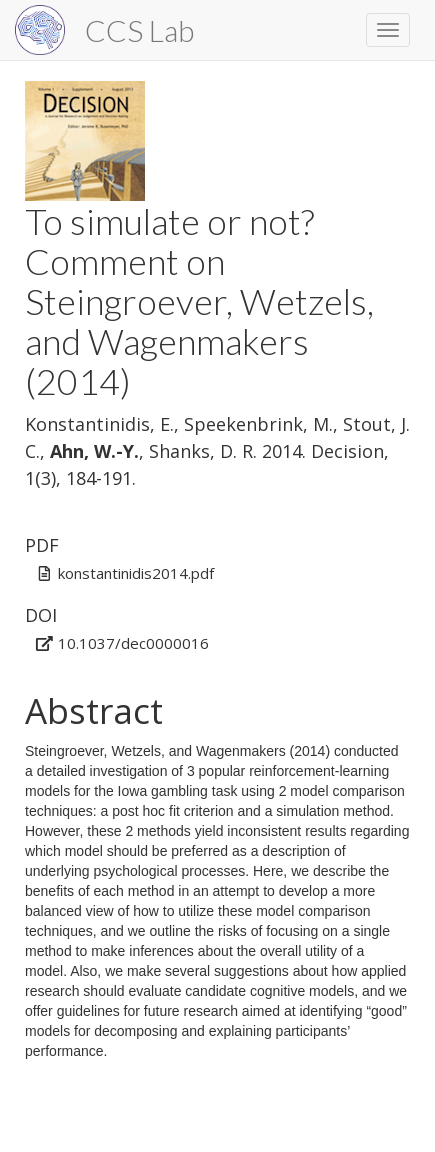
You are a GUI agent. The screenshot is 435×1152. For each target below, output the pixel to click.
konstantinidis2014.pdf (136, 573)
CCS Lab (139, 30)
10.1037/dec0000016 (133, 643)
